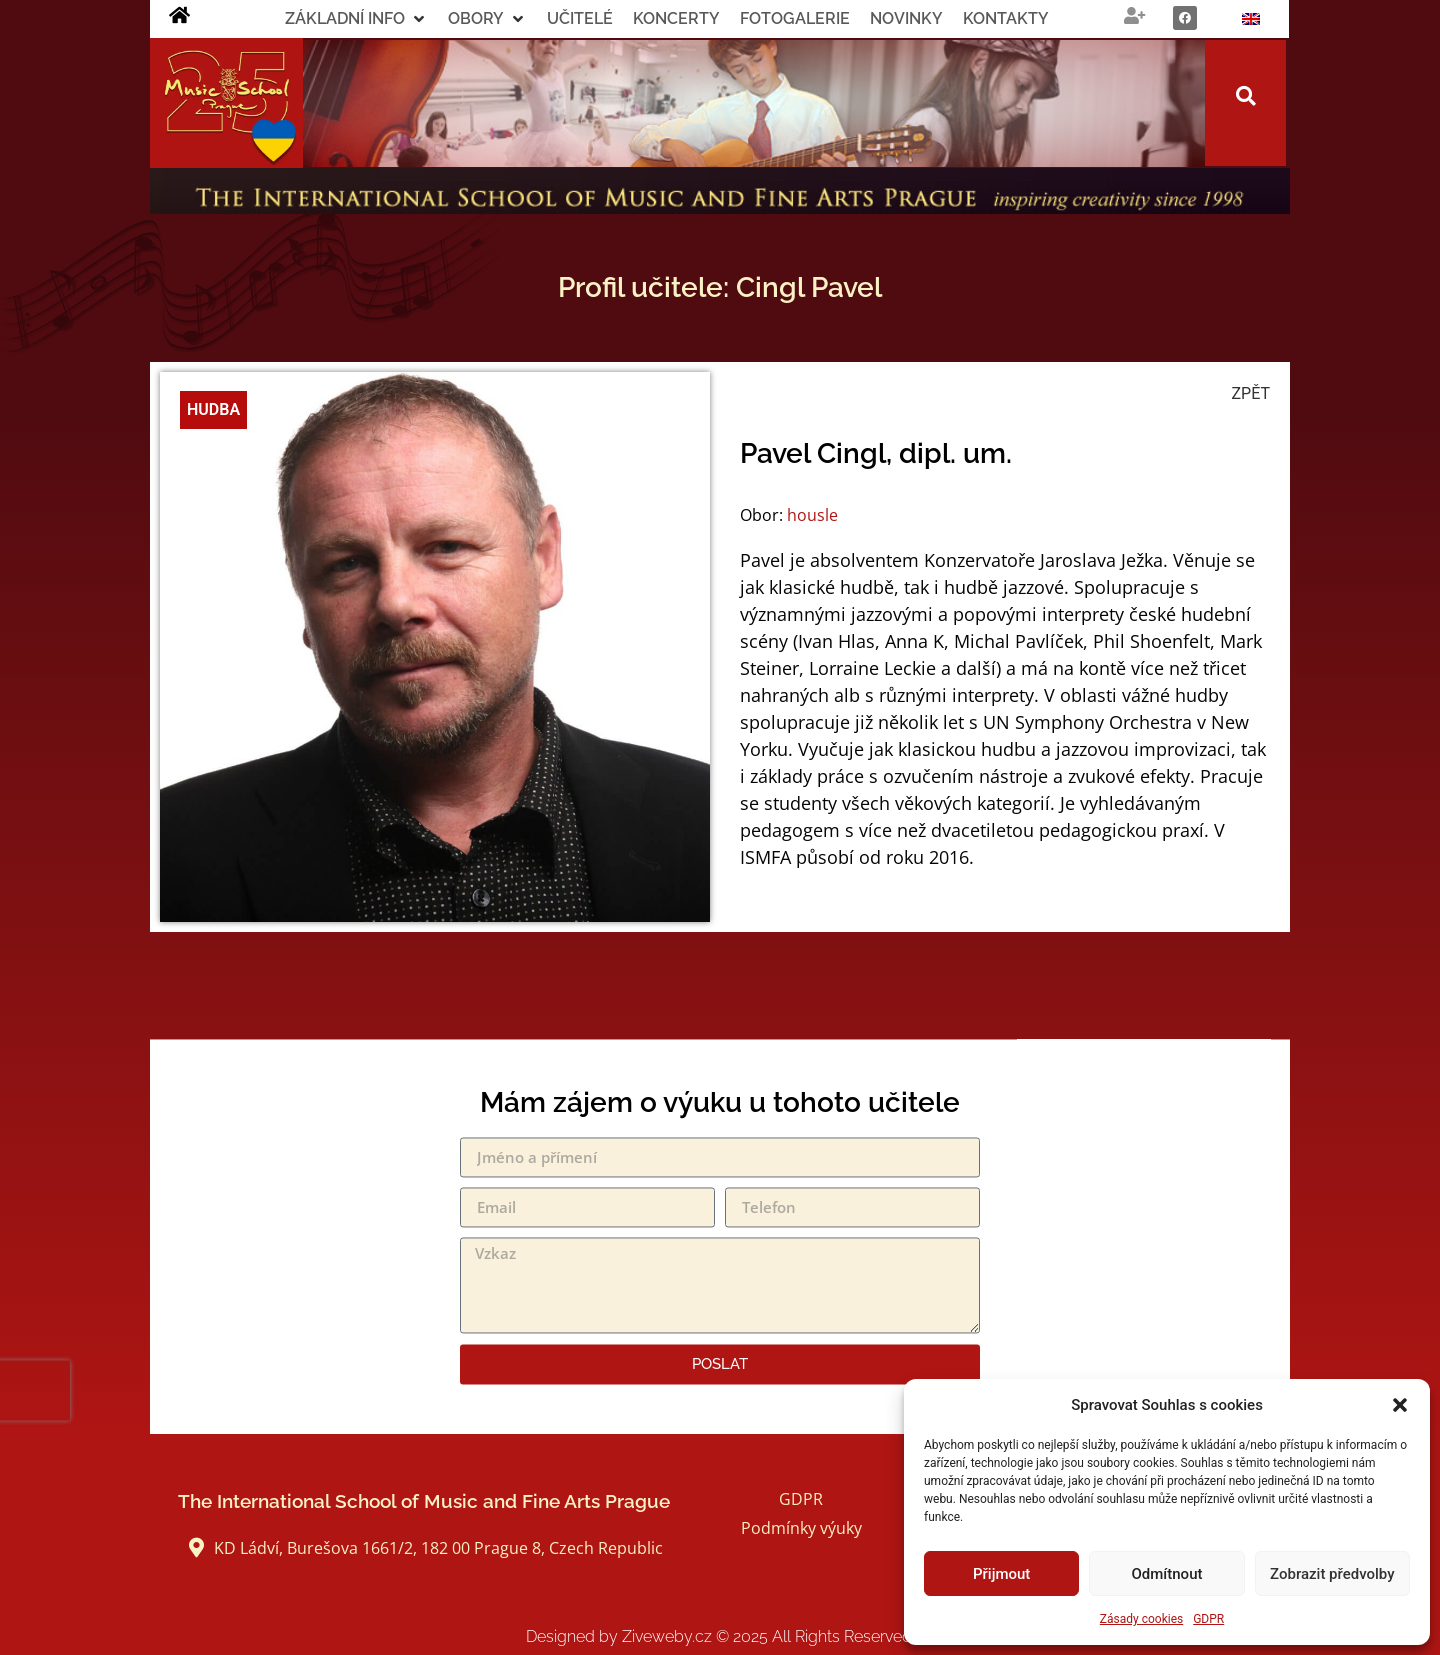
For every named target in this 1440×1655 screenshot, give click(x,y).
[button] (1400, 1405)
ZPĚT (1251, 393)
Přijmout (1001, 1574)
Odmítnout (1167, 1574)
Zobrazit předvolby (1332, 1574)
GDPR (1208, 1619)
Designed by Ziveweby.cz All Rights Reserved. (720, 1636)
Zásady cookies (1141, 1619)
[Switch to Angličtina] (1251, 19)
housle (812, 515)
